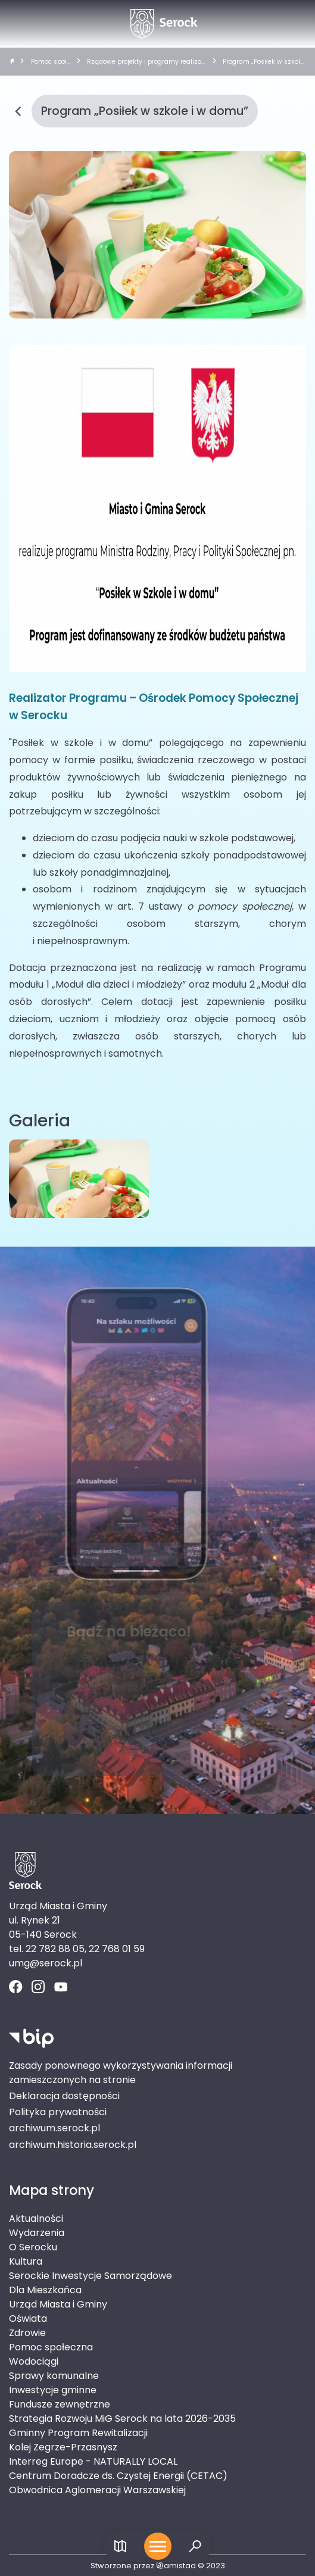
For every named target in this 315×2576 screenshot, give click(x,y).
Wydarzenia (36, 2233)
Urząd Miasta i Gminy (58, 2304)
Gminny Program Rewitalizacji (78, 2433)
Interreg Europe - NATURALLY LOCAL (93, 2461)
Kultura (25, 2261)
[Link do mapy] (121, 2546)
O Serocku (33, 2247)
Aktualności (36, 2218)
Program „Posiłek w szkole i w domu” (263, 62)
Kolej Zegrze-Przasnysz (63, 2447)
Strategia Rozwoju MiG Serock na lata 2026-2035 (122, 2418)
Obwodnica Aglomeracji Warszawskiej (97, 2490)
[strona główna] (12, 62)
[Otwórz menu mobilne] (157, 2546)
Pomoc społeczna (50, 62)
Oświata (28, 2318)
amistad (176, 2566)
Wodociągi (33, 2361)
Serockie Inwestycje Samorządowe (90, 2276)
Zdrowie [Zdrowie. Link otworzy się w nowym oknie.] (27, 2333)
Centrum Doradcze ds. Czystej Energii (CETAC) (118, 2476)
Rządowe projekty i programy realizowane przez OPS (144, 62)
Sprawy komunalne (54, 2376)
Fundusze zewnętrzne (59, 2404)
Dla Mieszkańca (45, 2290)
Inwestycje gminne (52, 2390)
